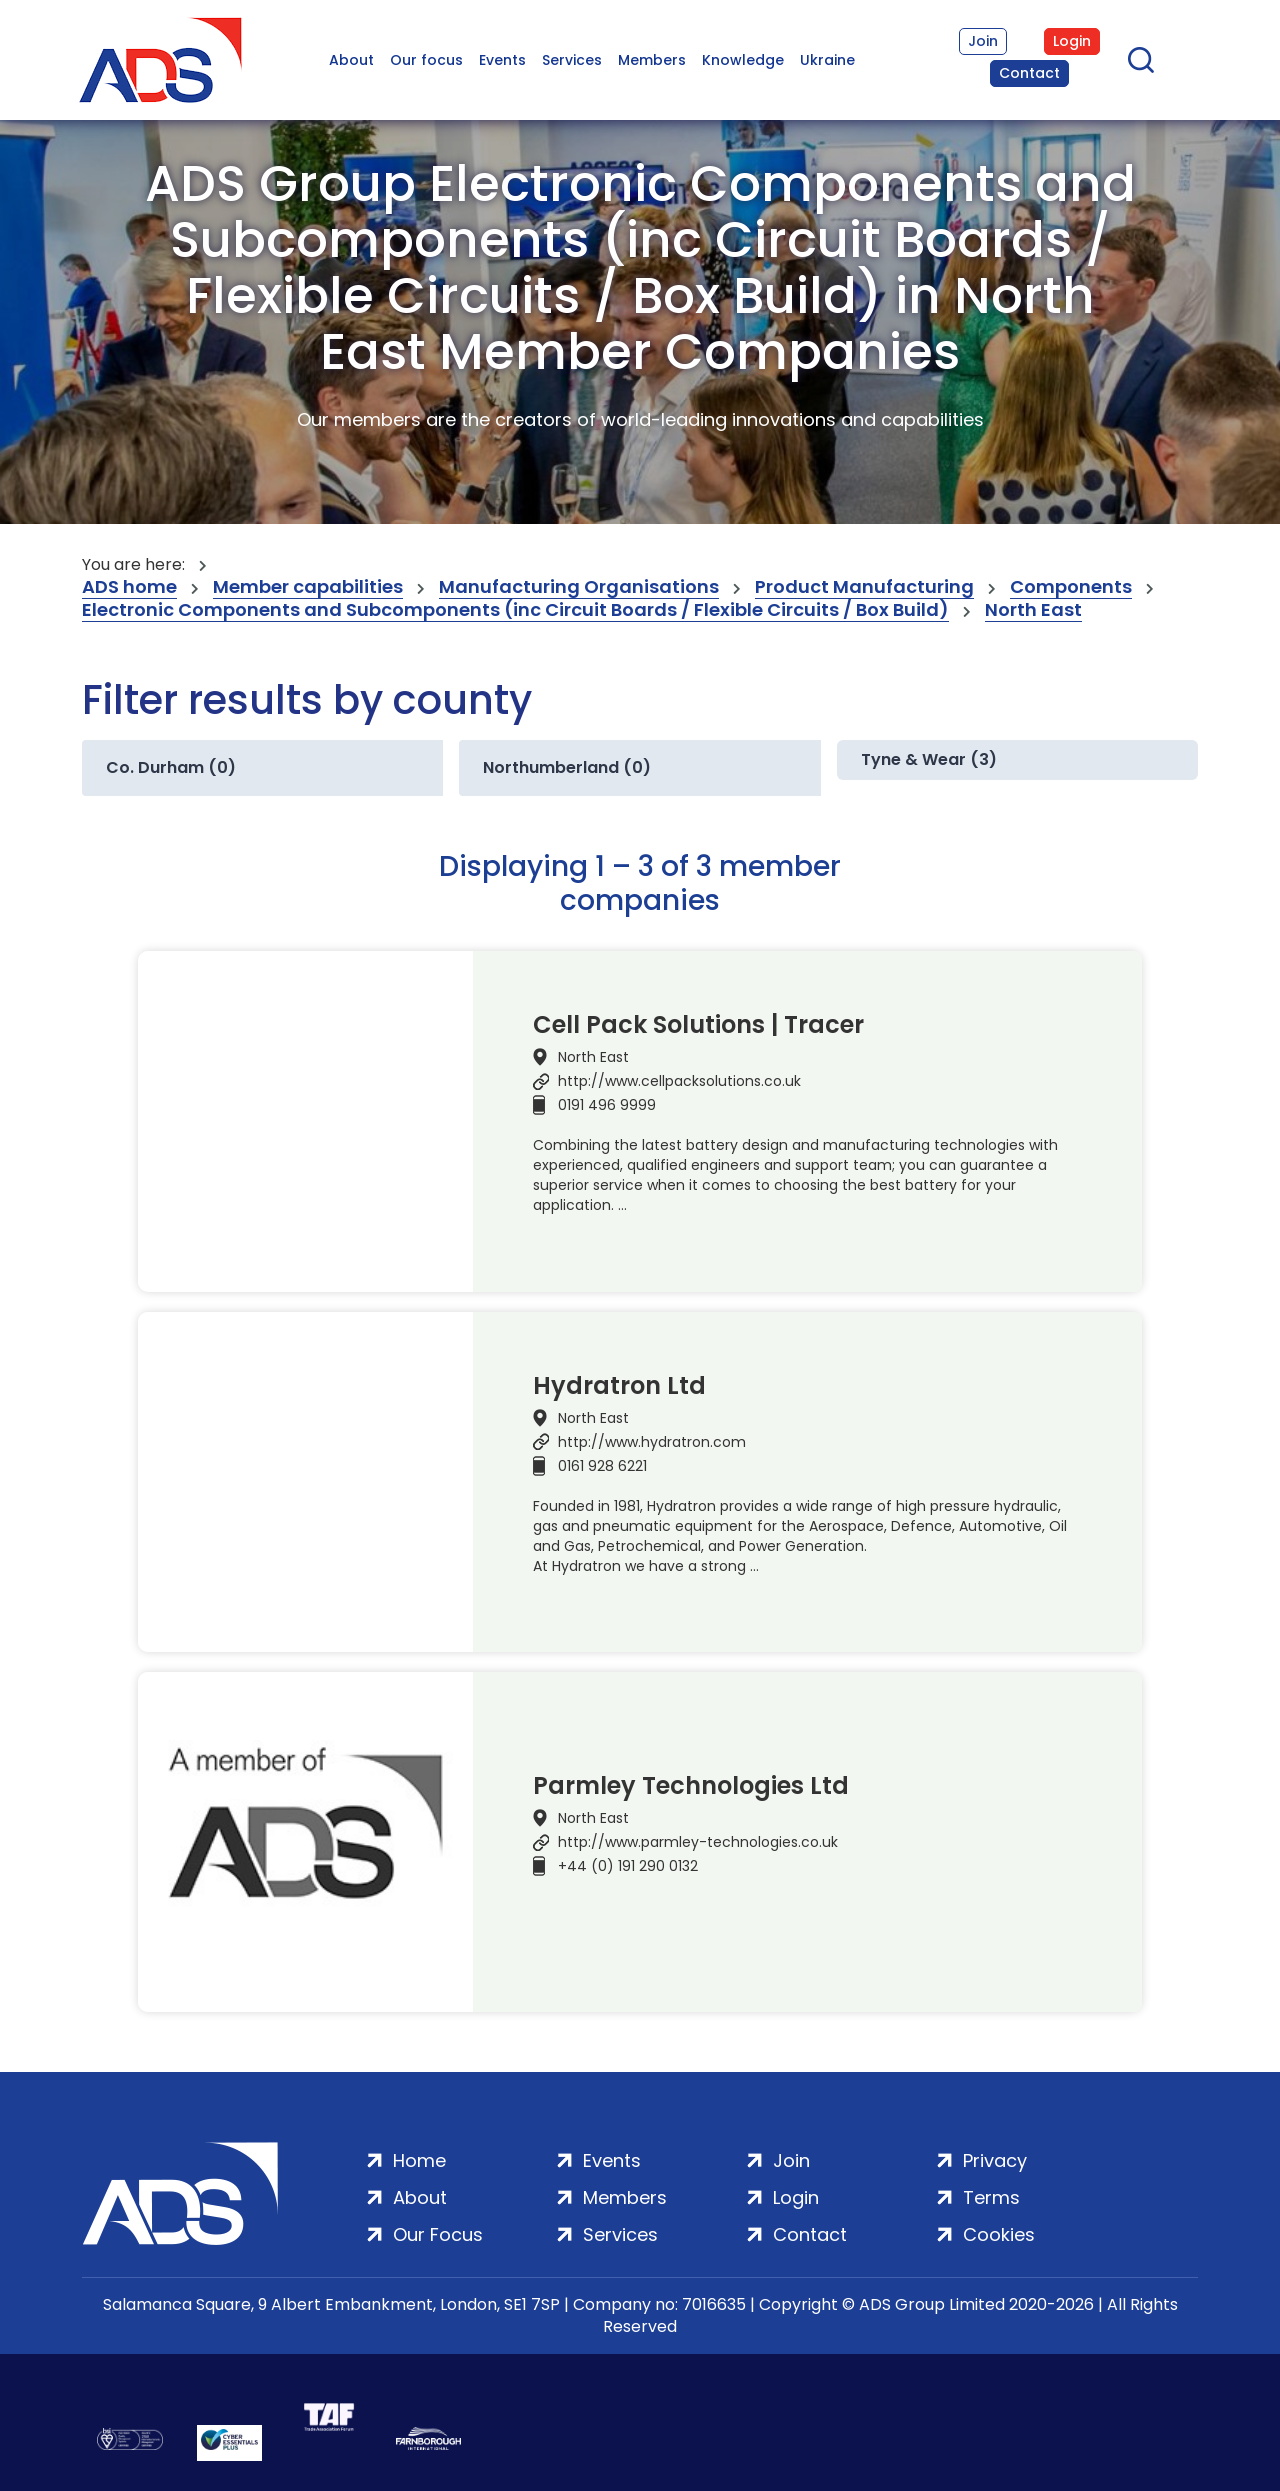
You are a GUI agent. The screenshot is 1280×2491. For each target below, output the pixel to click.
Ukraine (827, 60)
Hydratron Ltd (619, 1386)
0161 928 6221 (602, 1466)
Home (419, 2160)
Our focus (426, 60)
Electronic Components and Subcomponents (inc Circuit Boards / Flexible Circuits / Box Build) (515, 610)
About (351, 60)
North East (1033, 610)
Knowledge (743, 60)
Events (502, 60)
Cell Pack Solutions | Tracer (698, 1025)
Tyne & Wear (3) (929, 759)
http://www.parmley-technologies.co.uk (698, 1842)
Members (652, 60)
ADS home (129, 587)
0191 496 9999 (607, 1105)
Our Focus (438, 2234)
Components (1071, 587)
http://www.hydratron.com (652, 1442)
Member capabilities (308, 587)
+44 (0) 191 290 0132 (628, 1866)
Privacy (995, 2160)
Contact (1029, 73)
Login (1072, 41)
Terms (991, 2197)
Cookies (999, 2234)
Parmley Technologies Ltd (691, 1786)
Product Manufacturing (864, 587)
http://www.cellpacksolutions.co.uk (679, 1081)
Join (983, 41)
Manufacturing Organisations (579, 587)
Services (572, 60)
